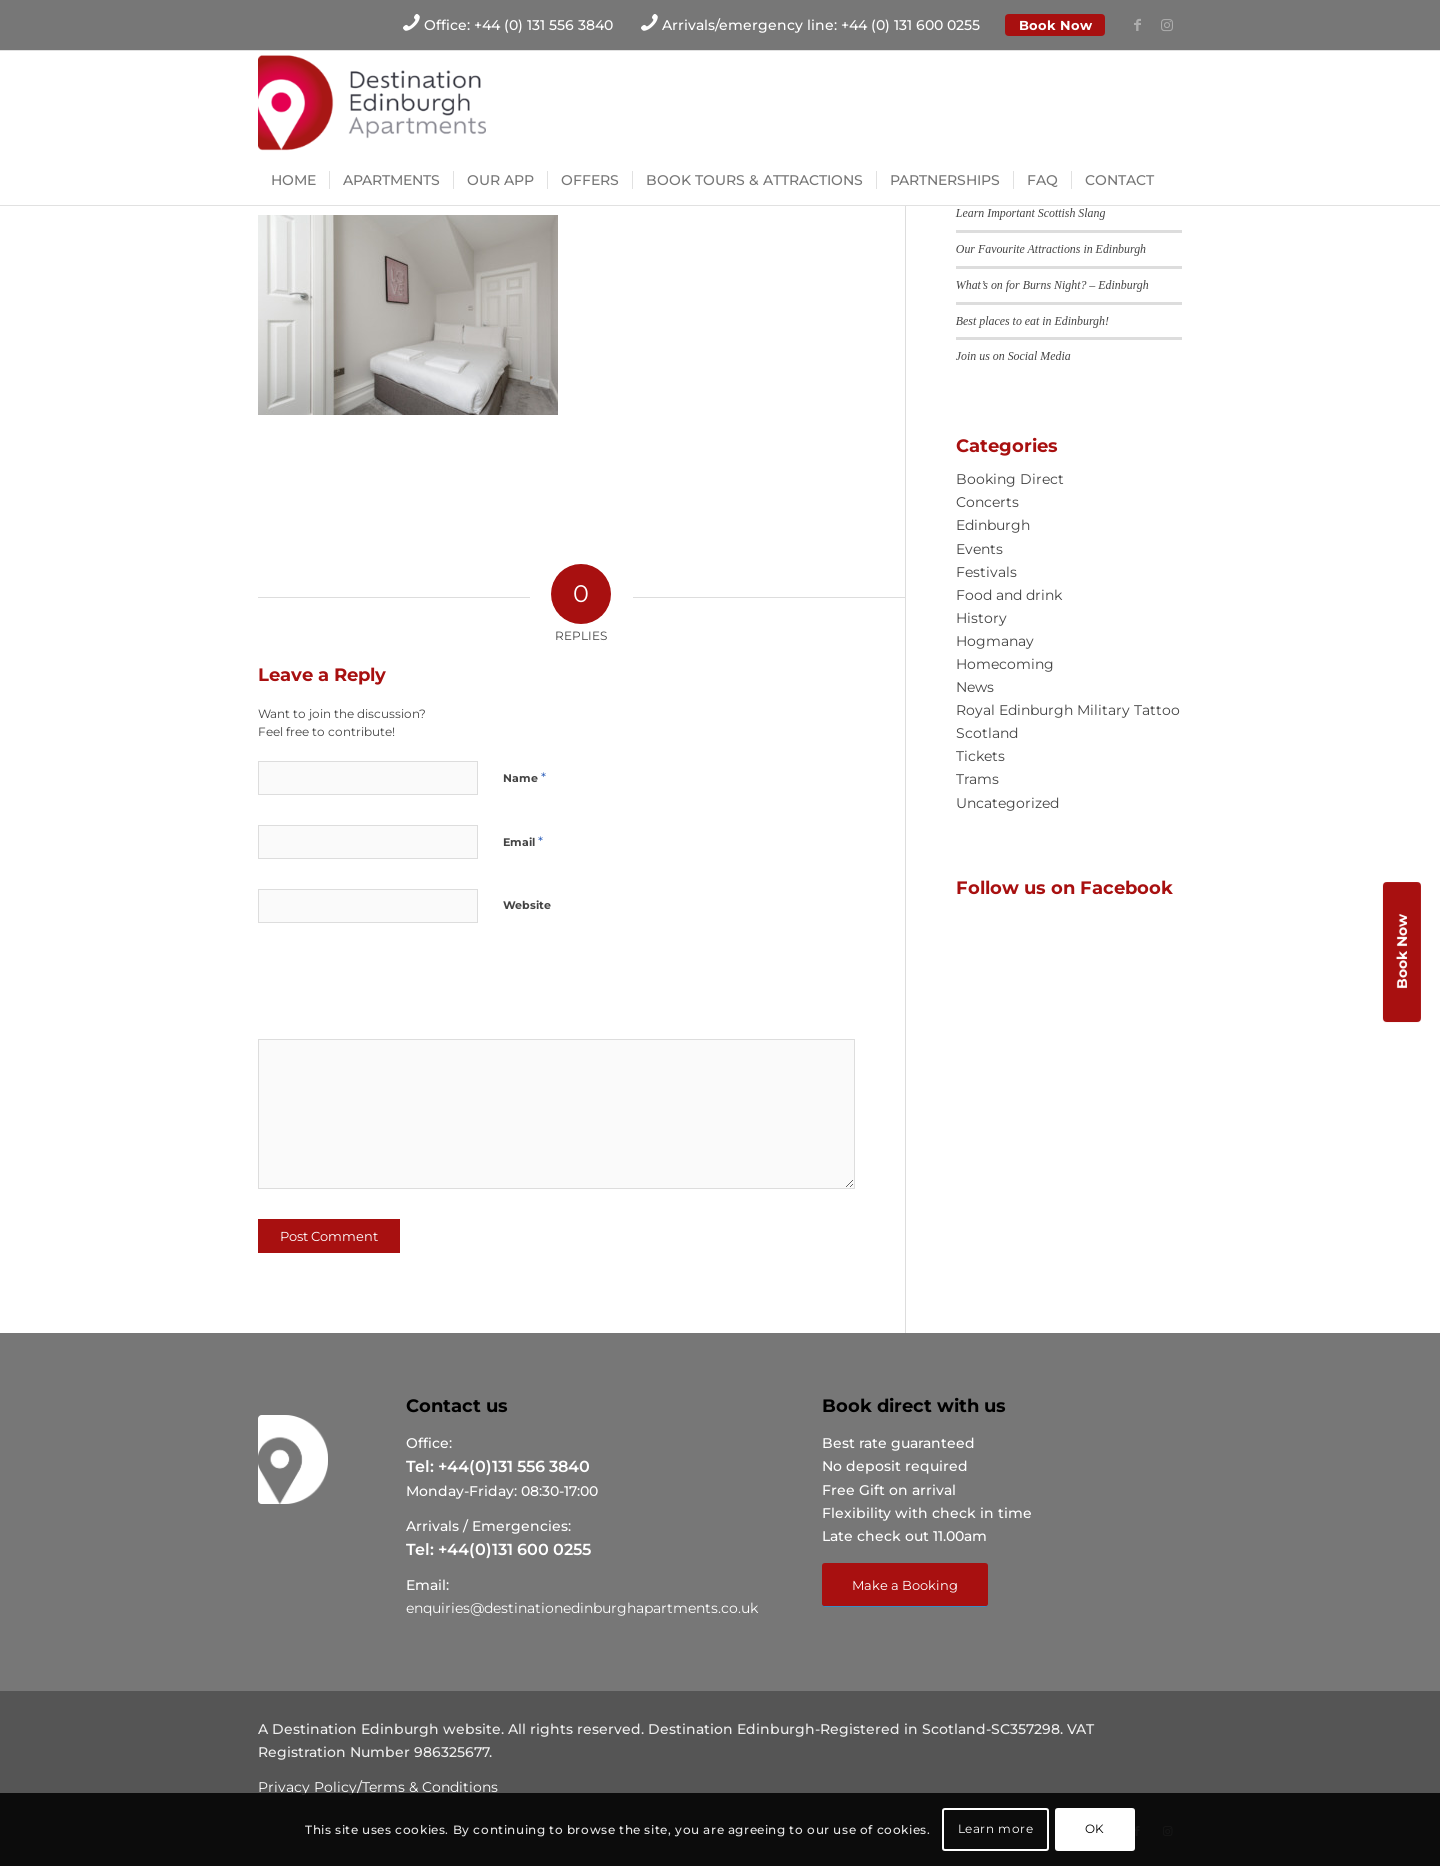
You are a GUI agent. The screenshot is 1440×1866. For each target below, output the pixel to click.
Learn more (996, 1828)
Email (523, 841)
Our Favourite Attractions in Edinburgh (1051, 249)
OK (1095, 1828)
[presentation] (395, 988)
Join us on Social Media (1013, 356)
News (975, 687)
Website (527, 905)
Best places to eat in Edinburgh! (1032, 321)
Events (979, 549)
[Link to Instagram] (1167, 25)
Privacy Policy (307, 1787)
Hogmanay (995, 641)
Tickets (980, 756)
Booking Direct (1010, 479)
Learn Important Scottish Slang (1031, 213)
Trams (977, 779)
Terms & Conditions (430, 1787)
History (981, 618)
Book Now (1055, 25)
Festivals (986, 572)
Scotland (987, 733)
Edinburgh (993, 525)
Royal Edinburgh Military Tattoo (1068, 710)
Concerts (987, 502)
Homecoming (1005, 664)
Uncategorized (1007, 803)
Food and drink (1009, 595)
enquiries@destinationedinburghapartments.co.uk (582, 1608)
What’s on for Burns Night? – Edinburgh (1052, 285)
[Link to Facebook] (1137, 25)
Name (524, 777)
